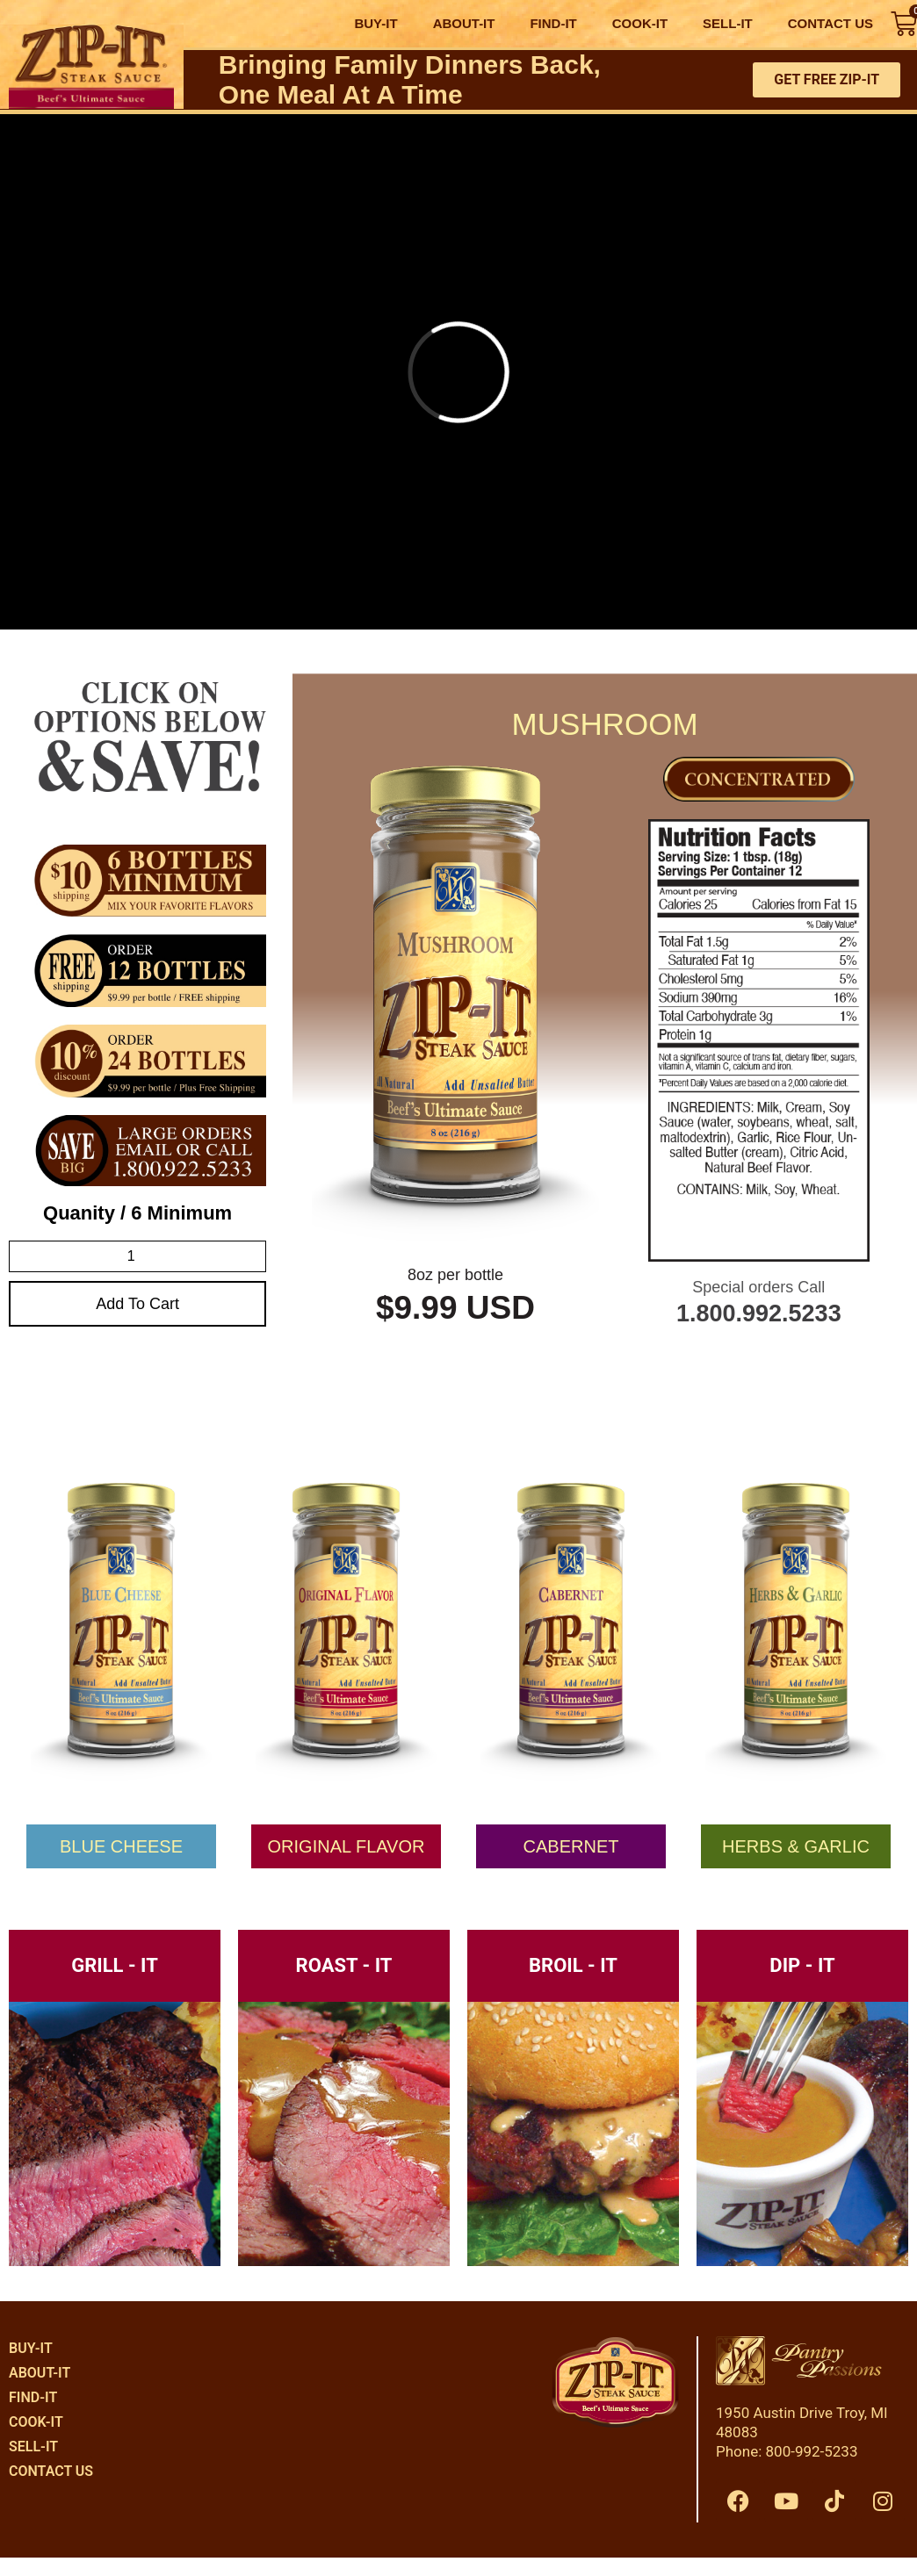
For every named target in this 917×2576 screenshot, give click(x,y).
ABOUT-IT (464, 23)
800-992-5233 (812, 2451)
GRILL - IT (114, 1965)
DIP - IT (801, 1965)
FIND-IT (553, 23)
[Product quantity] (137, 1256)
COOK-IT (640, 23)
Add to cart (137, 1304)
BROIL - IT (573, 1965)
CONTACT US (830, 23)
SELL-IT (728, 23)
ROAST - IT (344, 1965)
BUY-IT (375, 23)
